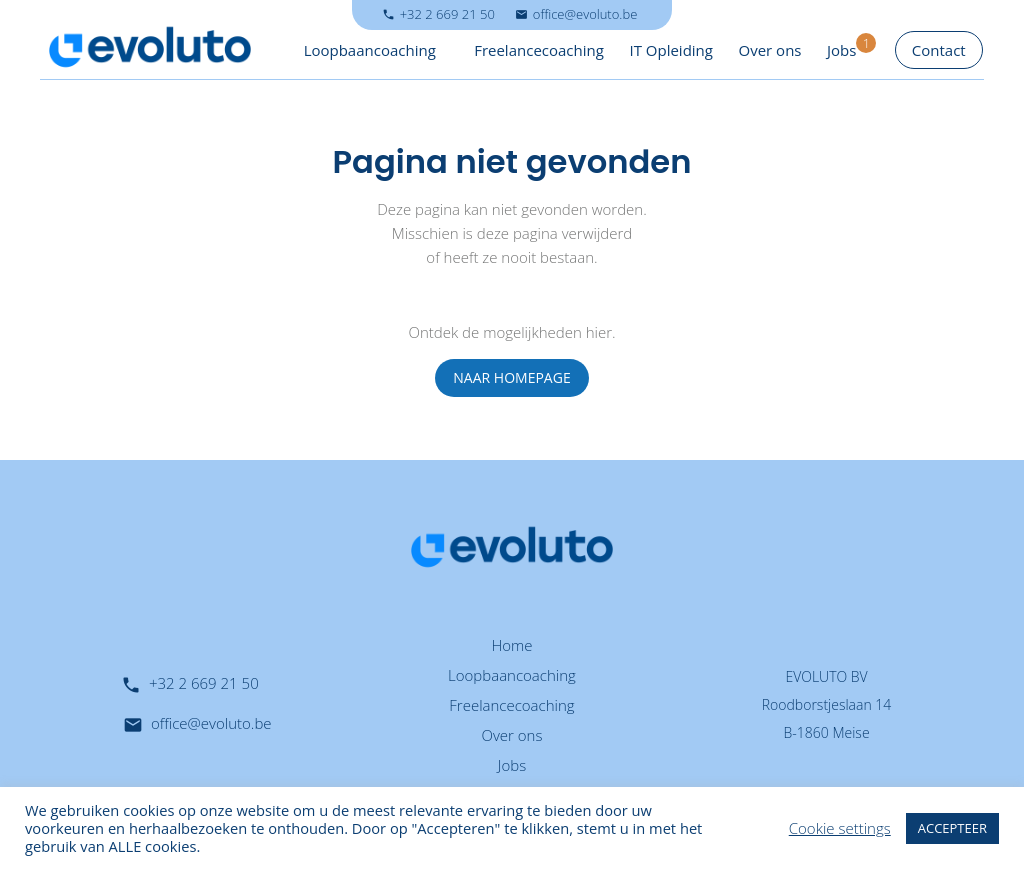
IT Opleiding (671, 50)
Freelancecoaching (539, 50)
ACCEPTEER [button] (952, 828)
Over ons (770, 50)
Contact (939, 50)
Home (511, 645)
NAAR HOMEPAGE (511, 377)
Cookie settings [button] (840, 828)
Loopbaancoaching (370, 50)
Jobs (841, 50)
